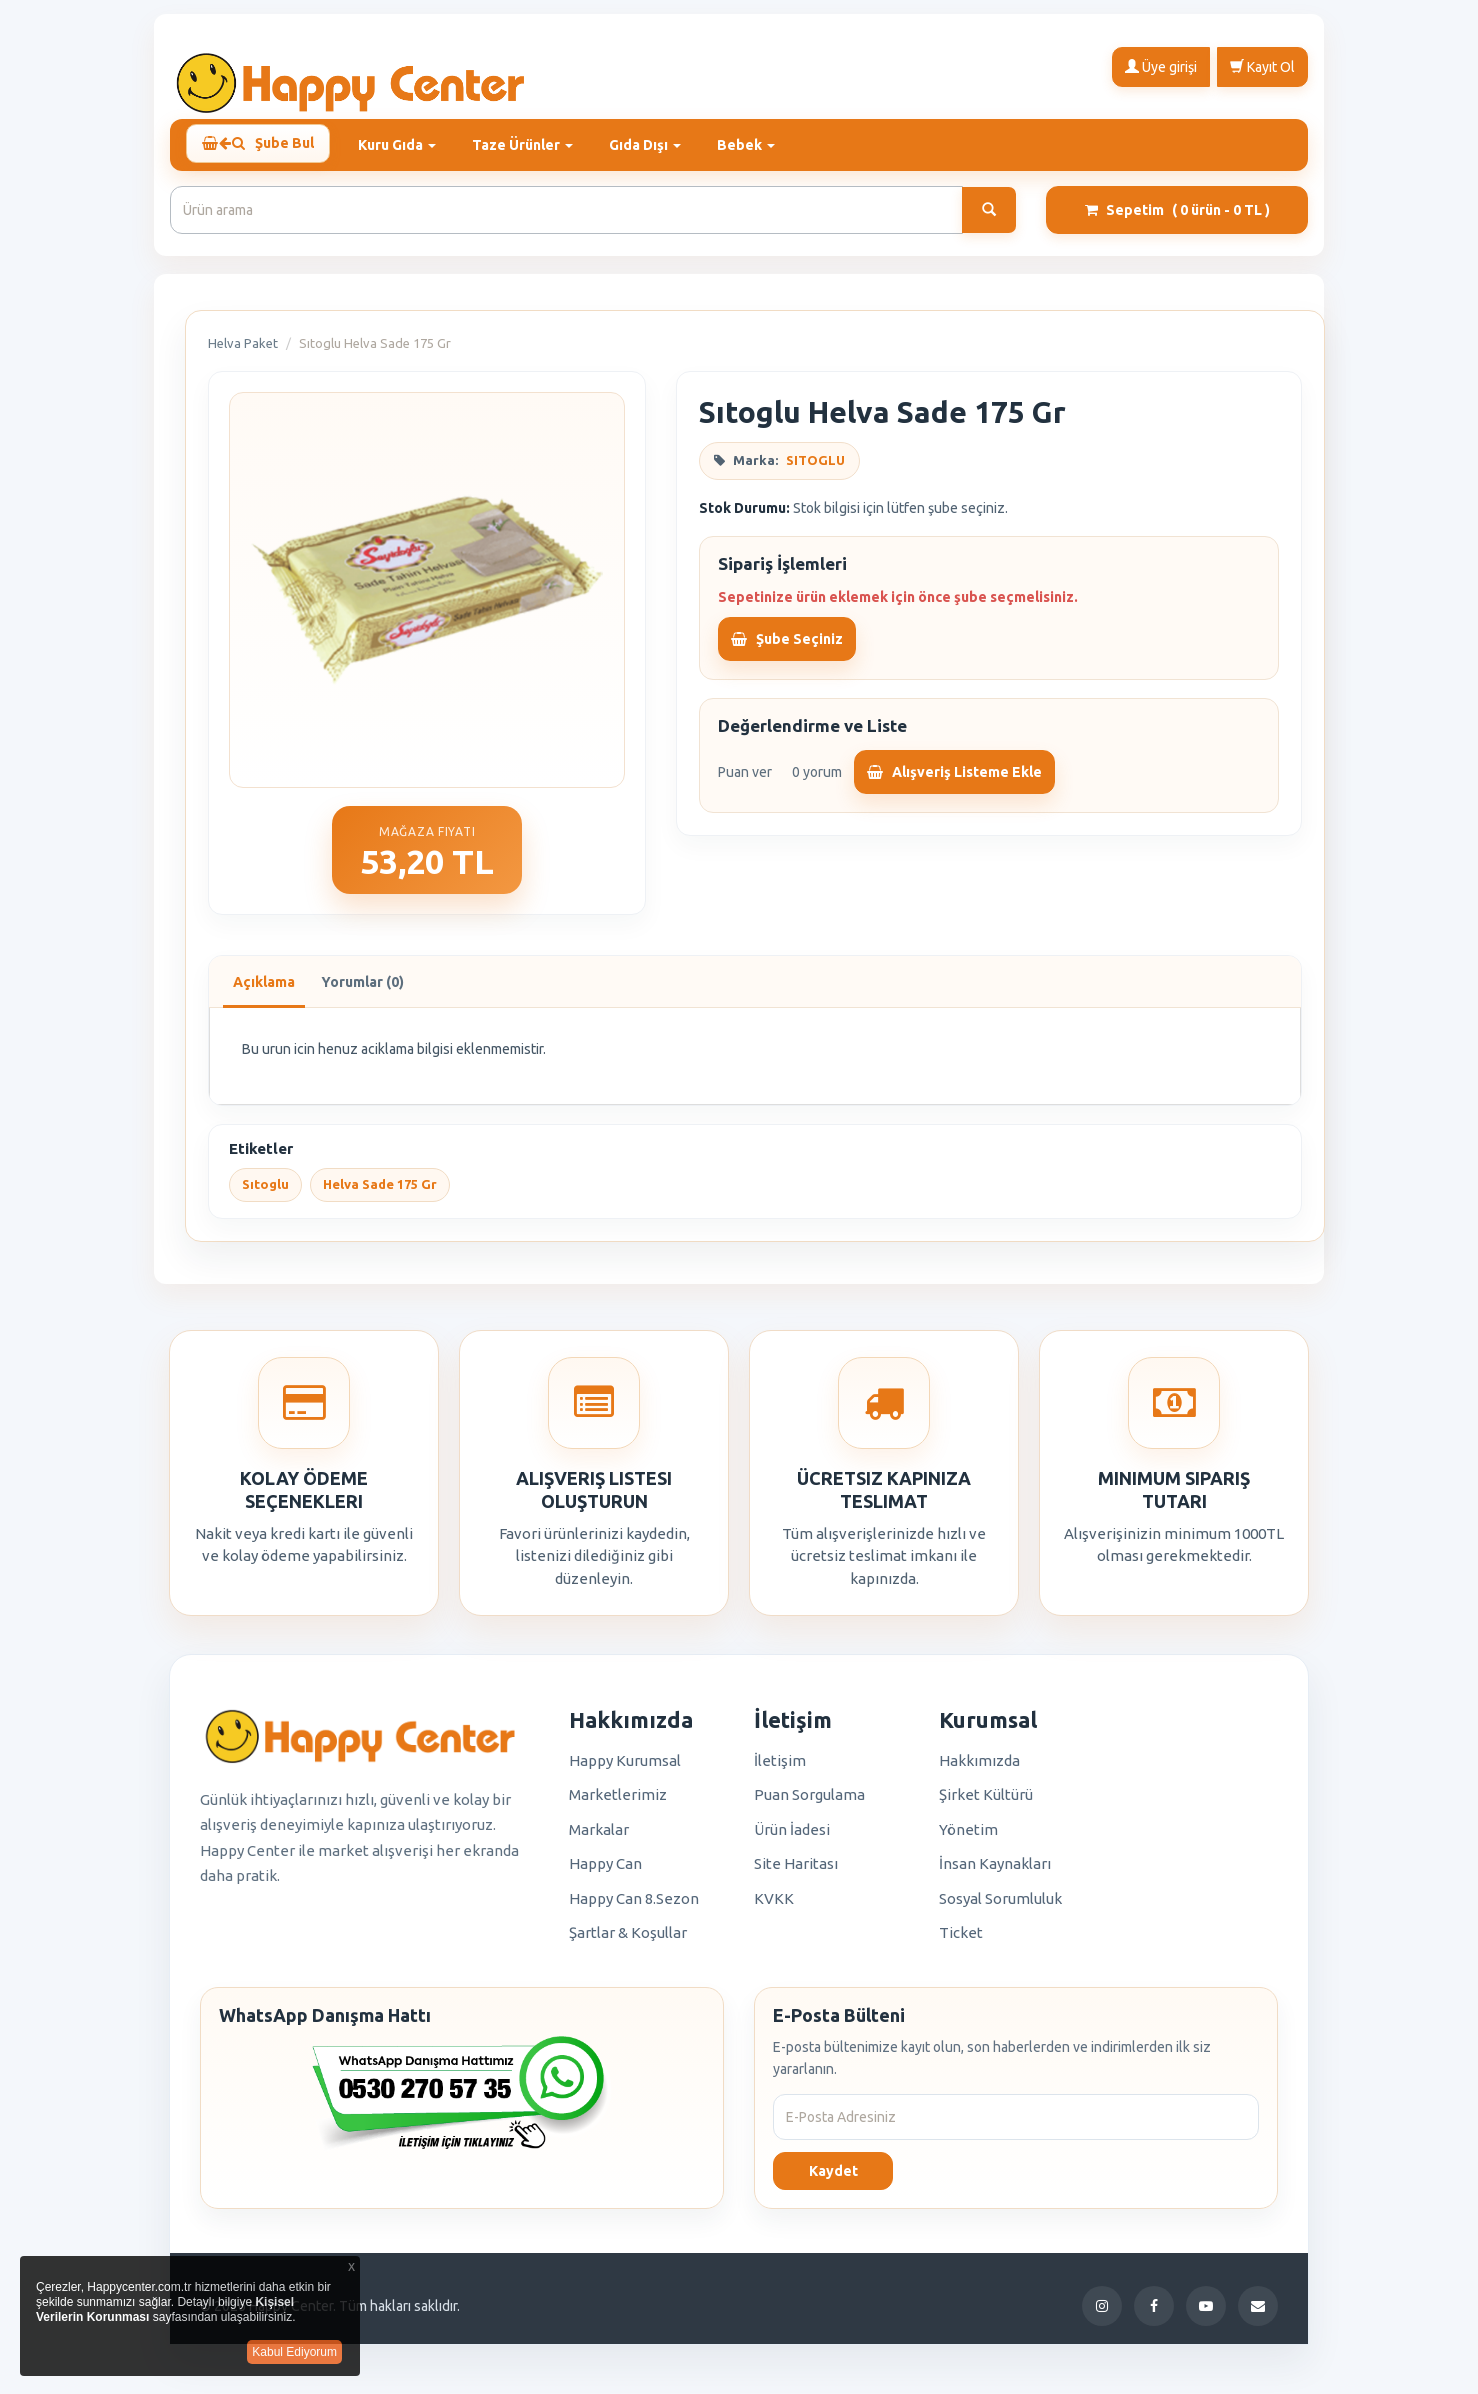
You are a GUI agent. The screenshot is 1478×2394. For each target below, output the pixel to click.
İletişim (780, 1769)
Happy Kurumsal (625, 1769)
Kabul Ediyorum (294, 2352)
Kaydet (833, 2180)
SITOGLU (815, 469)
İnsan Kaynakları (995, 1872)
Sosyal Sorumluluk (1000, 1907)
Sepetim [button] (1177, 219)
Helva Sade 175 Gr (380, 1193)
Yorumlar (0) (362, 991)
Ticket (961, 1941)
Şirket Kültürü (986, 1803)
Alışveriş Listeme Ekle (954, 781)
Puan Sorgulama (809, 1803)
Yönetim (968, 1838)
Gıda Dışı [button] (653, 145)
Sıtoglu (265, 1193)
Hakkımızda (979, 1769)
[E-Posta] (1258, 2315)
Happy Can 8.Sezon (634, 1907)
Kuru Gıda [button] (405, 145)
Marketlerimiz (618, 1803)
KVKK (774, 1907)
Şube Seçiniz (787, 648)
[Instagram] (1102, 2315)
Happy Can (605, 1872)
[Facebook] (1154, 2315)
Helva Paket (243, 352)
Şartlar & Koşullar (628, 1941)
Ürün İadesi (792, 1838)
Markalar (599, 1838)
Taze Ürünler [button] (530, 145)
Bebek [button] (754, 145)
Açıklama (264, 991)
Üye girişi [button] (1161, 65)
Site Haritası (796, 1872)
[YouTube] (1206, 2315)
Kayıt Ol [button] (1262, 65)
